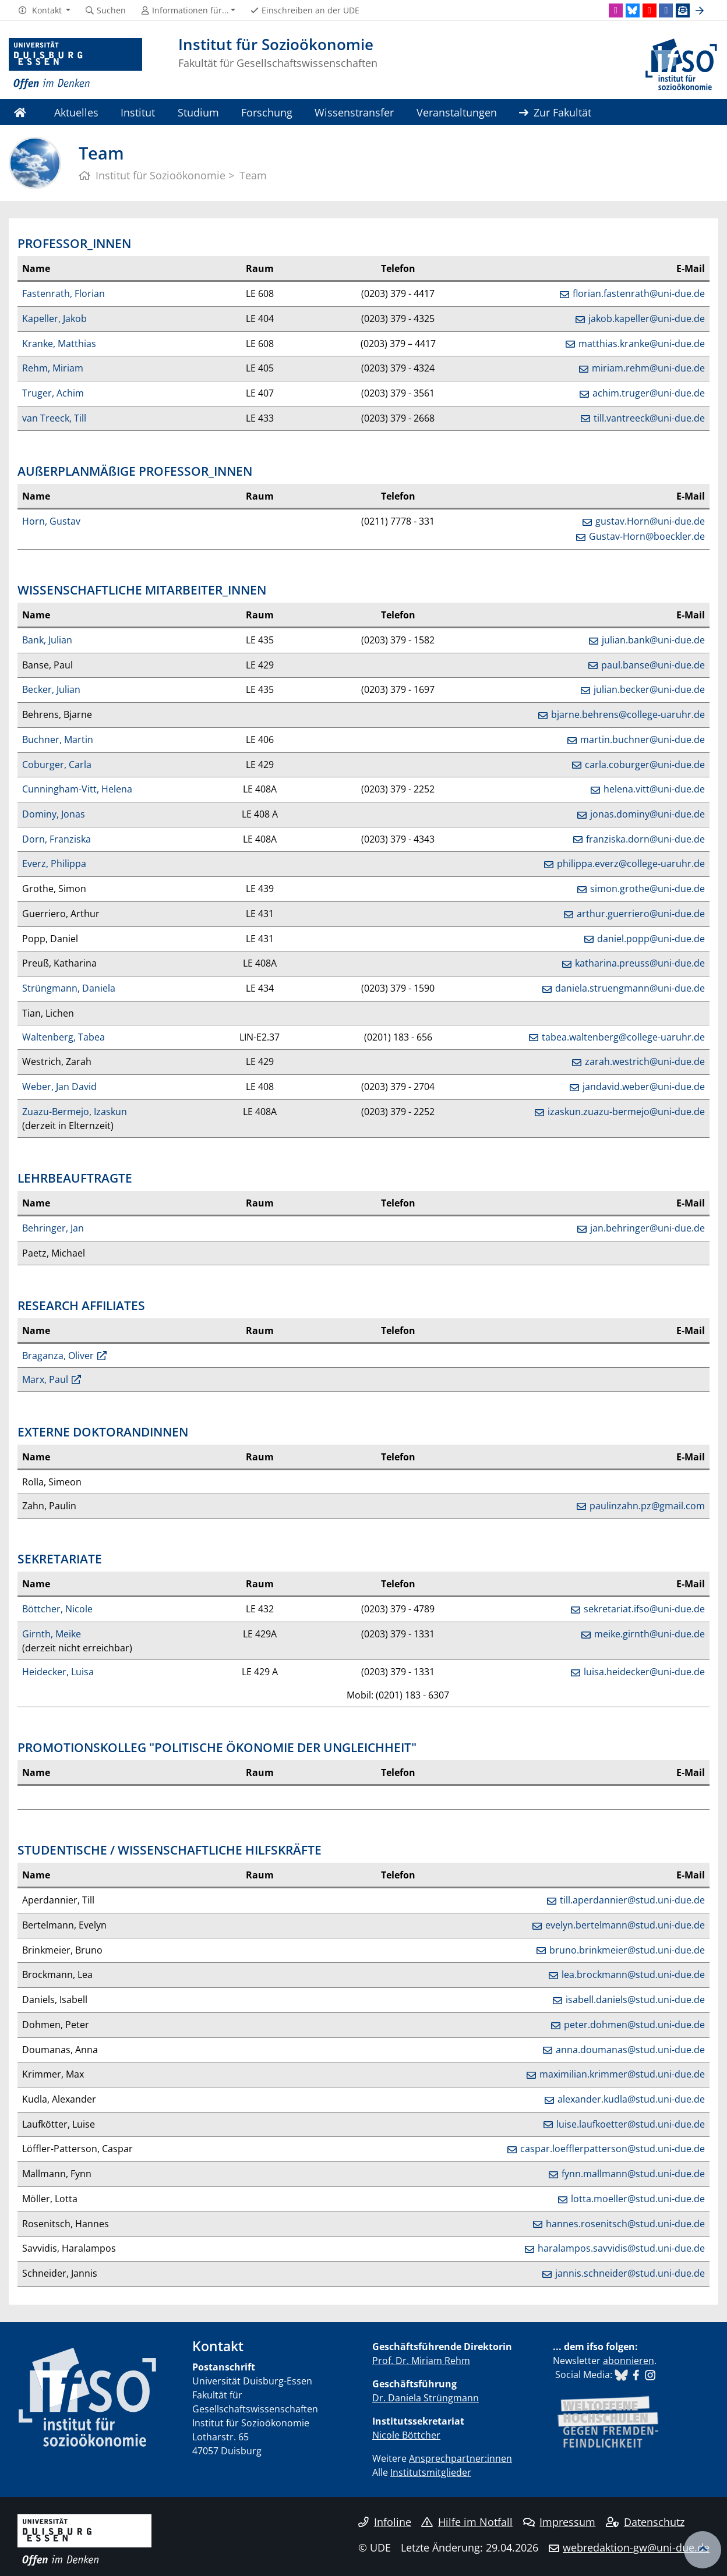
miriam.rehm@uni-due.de (648, 368)
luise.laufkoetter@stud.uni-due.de (630, 2124)
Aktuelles (76, 112)
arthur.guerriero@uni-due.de (641, 913)
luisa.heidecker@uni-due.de (644, 1671)
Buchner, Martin (57, 739)
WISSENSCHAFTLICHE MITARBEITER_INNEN (141, 590)
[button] (43, 10)
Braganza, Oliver (58, 1355)
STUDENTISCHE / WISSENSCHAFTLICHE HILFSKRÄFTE (169, 1850)
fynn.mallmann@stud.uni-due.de (633, 2173)
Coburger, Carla (56, 764)
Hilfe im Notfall (467, 2522)
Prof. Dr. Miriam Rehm (421, 2360)
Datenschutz (645, 2522)
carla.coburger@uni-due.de (645, 764)
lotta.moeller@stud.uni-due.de (638, 2198)
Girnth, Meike (51, 1633)
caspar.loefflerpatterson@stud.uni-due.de (612, 2148)
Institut (138, 112)
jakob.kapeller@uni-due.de (646, 318)
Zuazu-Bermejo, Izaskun (74, 1111)
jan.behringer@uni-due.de (647, 1228)
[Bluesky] (633, 10)
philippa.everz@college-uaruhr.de (631, 863)
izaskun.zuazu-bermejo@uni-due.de (626, 1111)
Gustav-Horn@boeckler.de (647, 536)
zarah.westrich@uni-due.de (645, 1061)
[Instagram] (616, 10)
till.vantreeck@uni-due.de (649, 418)
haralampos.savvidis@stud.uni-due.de (621, 2248)
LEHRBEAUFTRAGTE (74, 1178)
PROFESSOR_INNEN (74, 243)
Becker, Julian (51, 689)
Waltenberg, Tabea (63, 1037)
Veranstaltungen (457, 112)
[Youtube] (650, 10)
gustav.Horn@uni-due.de (650, 521)
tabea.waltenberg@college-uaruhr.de (623, 1037)
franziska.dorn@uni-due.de (645, 839)
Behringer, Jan (53, 1228)
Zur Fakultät (555, 112)
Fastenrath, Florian (63, 293)
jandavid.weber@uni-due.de (644, 1086)
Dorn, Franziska (56, 839)
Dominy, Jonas (53, 814)
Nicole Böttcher (406, 2435)
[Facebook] (666, 10)
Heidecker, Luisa (58, 1671)
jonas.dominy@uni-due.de (647, 814)
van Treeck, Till (54, 418)
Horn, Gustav (51, 521)
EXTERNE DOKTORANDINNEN (102, 1432)
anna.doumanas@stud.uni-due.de (630, 2049)
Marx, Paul (45, 1379)
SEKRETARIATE (59, 1559)
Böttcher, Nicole (57, 1608)
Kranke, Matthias (59, 343)
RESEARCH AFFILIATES (81, 1305)
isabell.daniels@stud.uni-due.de (635, 1999)
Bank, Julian (47, 640)
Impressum (559, 2522)
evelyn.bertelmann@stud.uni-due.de (625, 1925)
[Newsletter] (683, 10)
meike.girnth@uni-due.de (649, 1633)
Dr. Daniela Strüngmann (425, 2397)
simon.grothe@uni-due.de (647, 888)
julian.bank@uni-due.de (653, 640)
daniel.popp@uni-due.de (651, 938)
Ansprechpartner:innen (460, 2458)
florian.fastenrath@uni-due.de (639, 293)
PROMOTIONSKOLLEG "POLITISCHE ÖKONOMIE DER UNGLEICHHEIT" (217, 1747)
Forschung (266, 112)
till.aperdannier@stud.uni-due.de (632, 1900)
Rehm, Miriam (52, 368)
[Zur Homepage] (75, 64)
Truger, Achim (53, 393)
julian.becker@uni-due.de (649, 689)
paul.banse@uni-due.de (653, 665)
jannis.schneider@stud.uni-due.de (630, 2273)
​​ (621, 2374)
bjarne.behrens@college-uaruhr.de (628, 714)
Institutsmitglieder (430, 2472)
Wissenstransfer (354, 112)
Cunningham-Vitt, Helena (77, 789)
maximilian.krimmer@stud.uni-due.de (622, 2074)
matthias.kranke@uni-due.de (641, 343)
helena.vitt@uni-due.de (654, 789)
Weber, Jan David (59, 1086)
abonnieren (628, 2360)
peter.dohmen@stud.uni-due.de (634, 2024)
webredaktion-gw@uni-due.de (636, 2547)
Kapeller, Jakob (54, 318)
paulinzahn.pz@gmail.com (647, 1505)
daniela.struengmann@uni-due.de (630, 988)
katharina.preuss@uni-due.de (640, 963)
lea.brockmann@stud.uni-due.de (633, 1974)
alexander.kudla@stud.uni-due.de (631, 2099)
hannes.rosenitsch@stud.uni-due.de (625, 2223)
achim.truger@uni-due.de (648, 393)
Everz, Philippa (54, 863)
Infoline (384, 2522)
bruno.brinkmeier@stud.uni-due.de (627, 1950)
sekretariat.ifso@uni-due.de (644, 1608)
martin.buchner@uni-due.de (642, 739)
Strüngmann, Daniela (68, 988)
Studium (198, 112)
